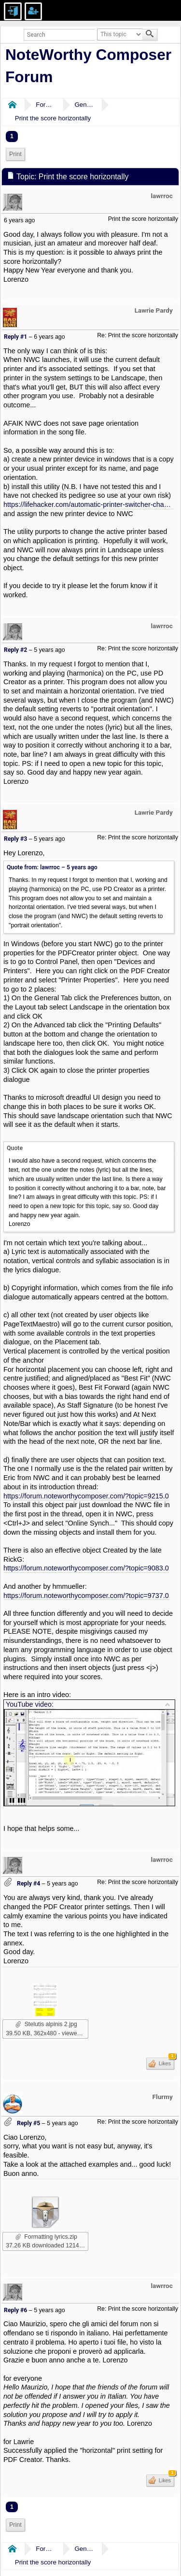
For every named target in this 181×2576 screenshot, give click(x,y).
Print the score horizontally (53, 118)
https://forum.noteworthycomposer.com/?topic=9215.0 (86, 1496)
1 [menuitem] (12, 136)
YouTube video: (30, 1704)
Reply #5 (28, 2123)
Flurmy (163, 2097)
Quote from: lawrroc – (52, 867)
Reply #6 (15, 2310)
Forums (45, 104)
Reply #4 (28, 1883)
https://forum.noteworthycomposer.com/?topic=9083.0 (86, 1568)
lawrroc (162, 196)
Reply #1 (15, 336)
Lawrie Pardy (154, 310)
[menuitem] (15, 154)
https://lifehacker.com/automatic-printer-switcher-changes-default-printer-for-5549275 (88, 504)
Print (15, 154)
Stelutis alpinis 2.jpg (46, 2024)
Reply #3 (15, 838)
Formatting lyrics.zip (46, 2236)
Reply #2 (15, 650)
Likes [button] (165, 2062)
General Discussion (84, 104)
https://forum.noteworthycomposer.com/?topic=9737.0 (86, 1595)
